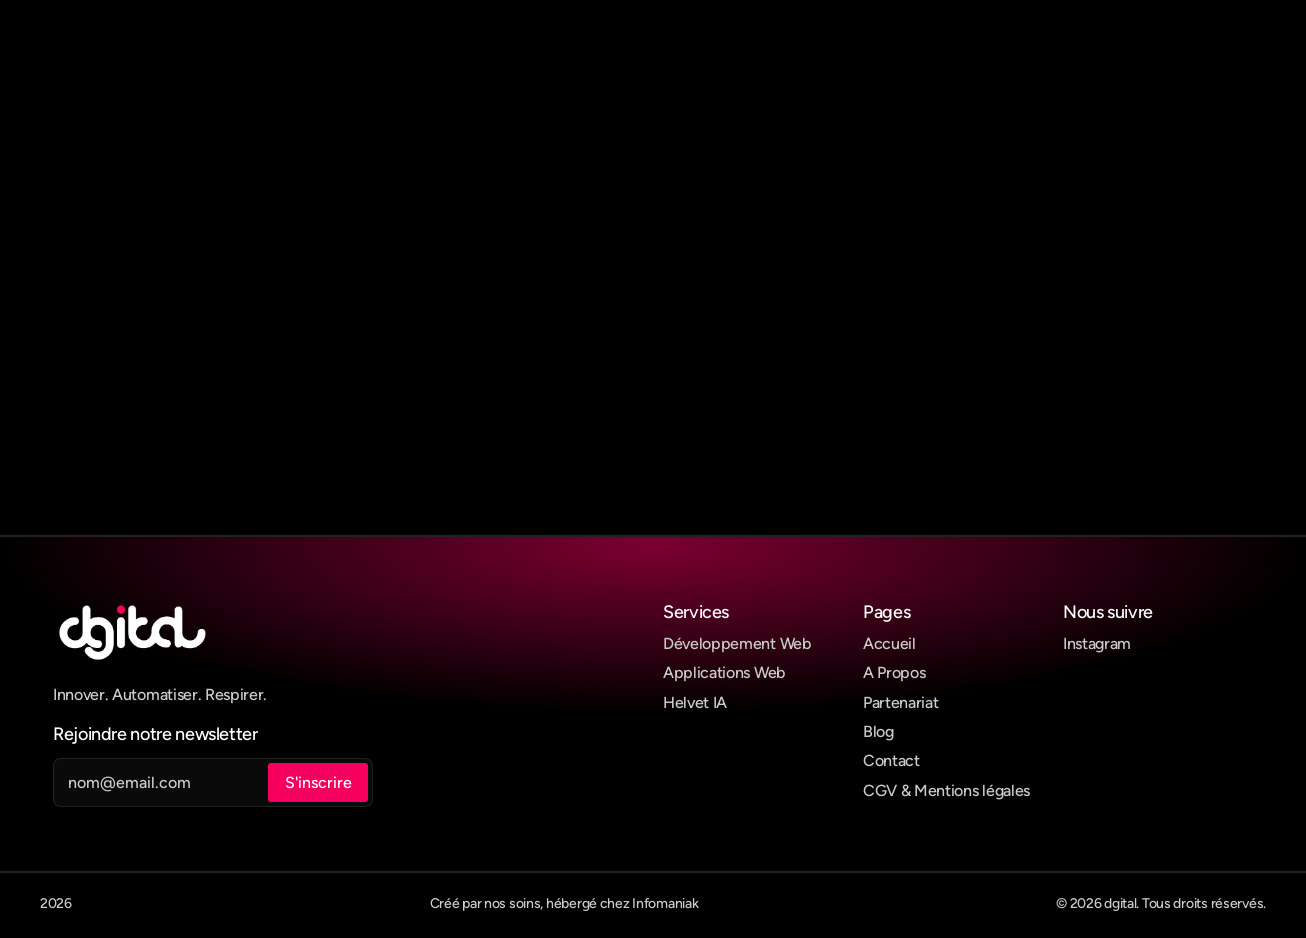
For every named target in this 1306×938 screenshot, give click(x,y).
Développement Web (737, 643)
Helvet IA (695, 702)
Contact (891, 760)
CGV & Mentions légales (946, 790)
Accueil (889, 643)
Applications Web (724, 672)
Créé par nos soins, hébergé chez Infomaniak (564, 903)
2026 (56, 903)
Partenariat (900, 702)
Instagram (1097, 643)
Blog (878, 731)
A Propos (894, 672)
